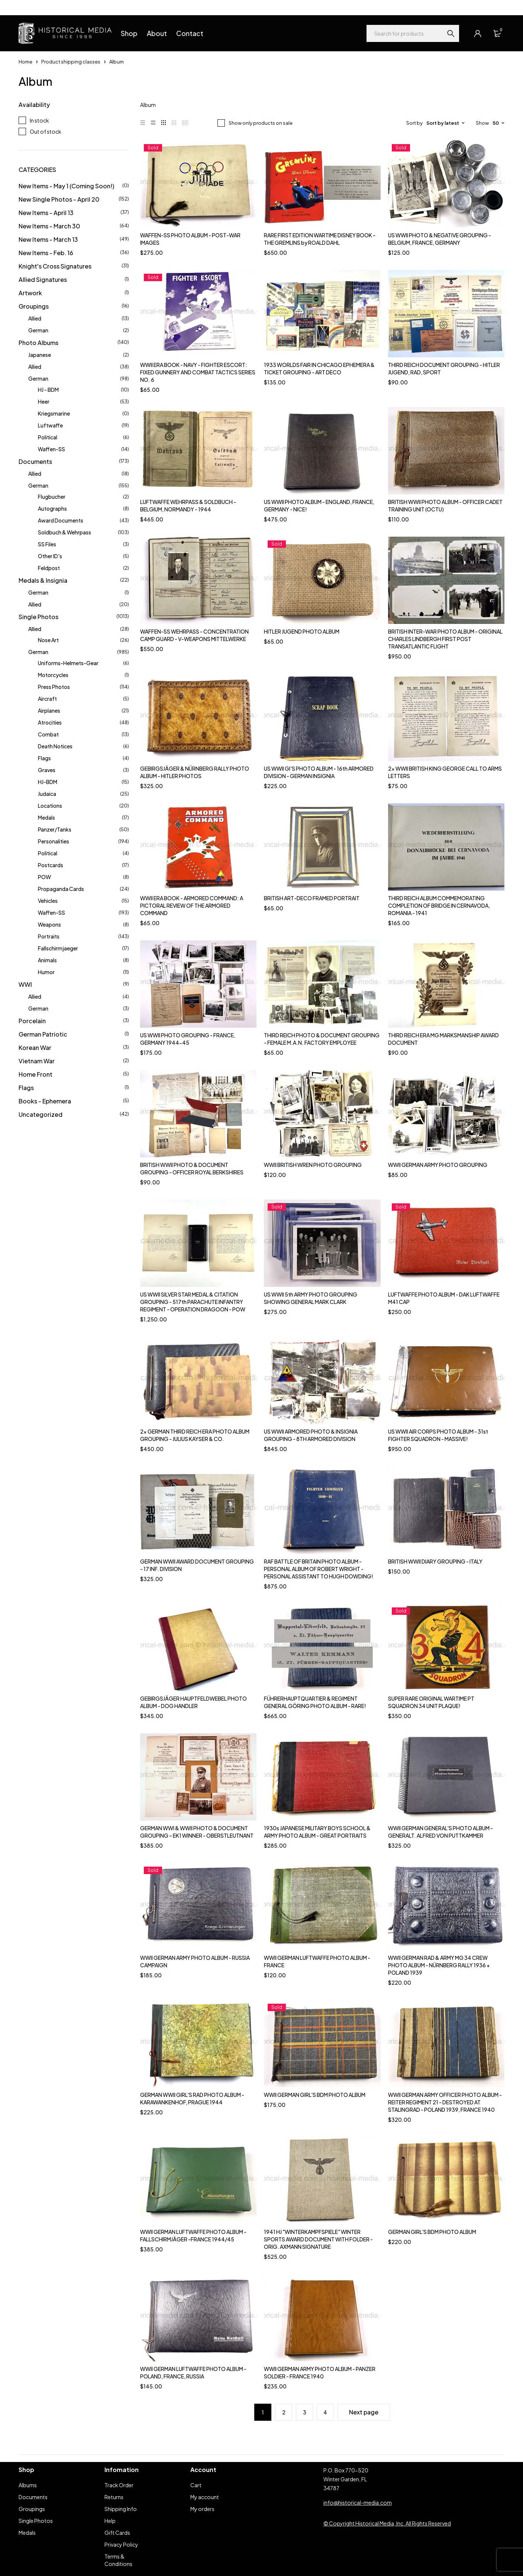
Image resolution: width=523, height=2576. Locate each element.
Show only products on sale (261, 123)
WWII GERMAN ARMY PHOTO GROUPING (437, 1164)
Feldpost (49, 568)
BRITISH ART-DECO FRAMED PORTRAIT (311, 898)
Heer (43, 401)
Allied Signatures (43, 279)
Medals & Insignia (43, 580)
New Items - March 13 (48, 239)
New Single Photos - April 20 (59, 199)
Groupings (34, 306)
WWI (25, 984)
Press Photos (54, 686)
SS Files (47, 544)
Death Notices (55, 746)
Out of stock (45, 131)
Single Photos (38, 617)
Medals (46, 817)
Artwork (30, 293)
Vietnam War (37, 1061)
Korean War (35, 1047)
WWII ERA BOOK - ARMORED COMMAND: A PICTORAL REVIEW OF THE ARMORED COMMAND (191, 905)
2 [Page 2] (283, 2412)
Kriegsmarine (54, 413)
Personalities (53, 841)
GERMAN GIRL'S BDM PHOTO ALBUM (432, 2231)
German (38, 330)
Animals (47, 960)
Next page (363, 2412)
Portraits (48, 936)
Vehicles (48, 900)
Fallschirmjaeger (58, 948)
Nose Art (48, 640)
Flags (44, 758)
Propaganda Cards (61, 888)
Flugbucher (51, 496)
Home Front (35, 1074)
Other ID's (50, 556)
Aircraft (47, 698)
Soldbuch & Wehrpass (64, 532)
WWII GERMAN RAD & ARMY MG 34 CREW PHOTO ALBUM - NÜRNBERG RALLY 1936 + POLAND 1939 (439, 1965)
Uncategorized (40, 1114)
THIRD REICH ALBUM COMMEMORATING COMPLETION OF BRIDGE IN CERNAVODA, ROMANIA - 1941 (439, 905)
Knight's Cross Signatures (55, 266)
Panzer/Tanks (54, 829)
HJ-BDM (47, 781)
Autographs (52, 508)
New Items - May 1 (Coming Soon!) (66, 186)
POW (44, 877)
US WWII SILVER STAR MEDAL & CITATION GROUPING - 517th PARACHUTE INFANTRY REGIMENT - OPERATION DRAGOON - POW (192, 1302)
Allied (34, 318)
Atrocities (50, 722)
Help (24, 7)
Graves (46, 770)
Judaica (47, 793)
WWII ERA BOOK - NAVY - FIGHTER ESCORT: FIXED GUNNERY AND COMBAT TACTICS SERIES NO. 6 (197, 372)
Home (25, 62)
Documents (35, 461)
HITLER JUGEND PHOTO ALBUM (301, 631)
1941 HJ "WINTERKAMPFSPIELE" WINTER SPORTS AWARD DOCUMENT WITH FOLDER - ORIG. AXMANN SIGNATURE (318, 2239)
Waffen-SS (51, 449)
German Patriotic (43, 1034)
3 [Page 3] (304, 2412)
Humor (46, 972)
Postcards (50, 865)
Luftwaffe (50, 425)
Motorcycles (53, 674)
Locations (50, 805)
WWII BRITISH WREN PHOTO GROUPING (313, 1164)
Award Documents (60, 520)
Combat (48, 734)
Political (47, 437)
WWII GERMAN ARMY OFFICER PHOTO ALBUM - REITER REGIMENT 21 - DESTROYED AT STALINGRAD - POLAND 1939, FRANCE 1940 (445, 2102)
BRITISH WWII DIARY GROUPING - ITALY (435, 1561)
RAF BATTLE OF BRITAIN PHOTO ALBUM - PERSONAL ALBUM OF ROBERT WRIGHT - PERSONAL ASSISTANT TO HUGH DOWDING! (318, 1569)
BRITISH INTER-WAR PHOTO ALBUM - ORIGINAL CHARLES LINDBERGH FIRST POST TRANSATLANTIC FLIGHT (445, 639)
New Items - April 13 (46, 213)
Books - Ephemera (45, 1101)
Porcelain (32, 1021)
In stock (39, 120)
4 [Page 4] (325, 2412)
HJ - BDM (48, 389)
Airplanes (49, 710)
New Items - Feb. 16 (46, 253)
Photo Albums (38, 343)
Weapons (49, 924)
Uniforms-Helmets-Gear (68, 663)
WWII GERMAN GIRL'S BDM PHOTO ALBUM (314, 2094)
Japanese (39, 354)
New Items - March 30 (49, 226)
